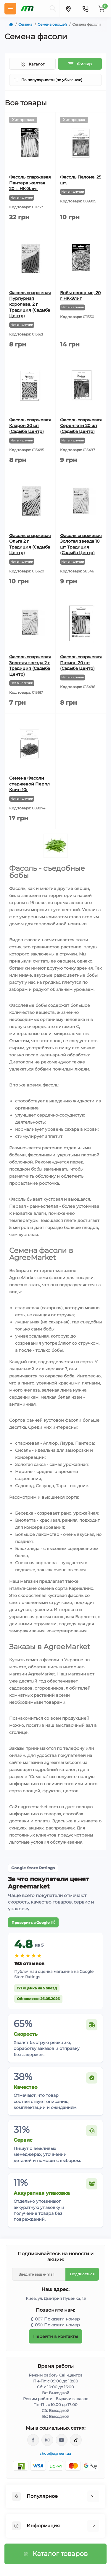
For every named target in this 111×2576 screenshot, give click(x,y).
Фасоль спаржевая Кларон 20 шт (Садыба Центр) (30, 425)
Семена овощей (52, 24)
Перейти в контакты (55, 2336)
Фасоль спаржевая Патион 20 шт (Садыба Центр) (81, 662)
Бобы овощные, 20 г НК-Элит (80, 295)
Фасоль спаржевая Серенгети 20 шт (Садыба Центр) (81, 425)
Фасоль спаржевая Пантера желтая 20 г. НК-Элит (30, 182)
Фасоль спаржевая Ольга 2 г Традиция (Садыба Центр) (30, 544)
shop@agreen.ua (55, 2453)
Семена (25, 24)
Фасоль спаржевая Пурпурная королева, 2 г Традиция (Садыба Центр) (30, 304)
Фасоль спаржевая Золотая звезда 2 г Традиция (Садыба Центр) (30, 665)
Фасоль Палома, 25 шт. (80, 180)
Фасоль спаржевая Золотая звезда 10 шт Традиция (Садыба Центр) (81, 544)
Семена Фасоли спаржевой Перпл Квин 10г (29, 783)
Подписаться (82, 2274)
